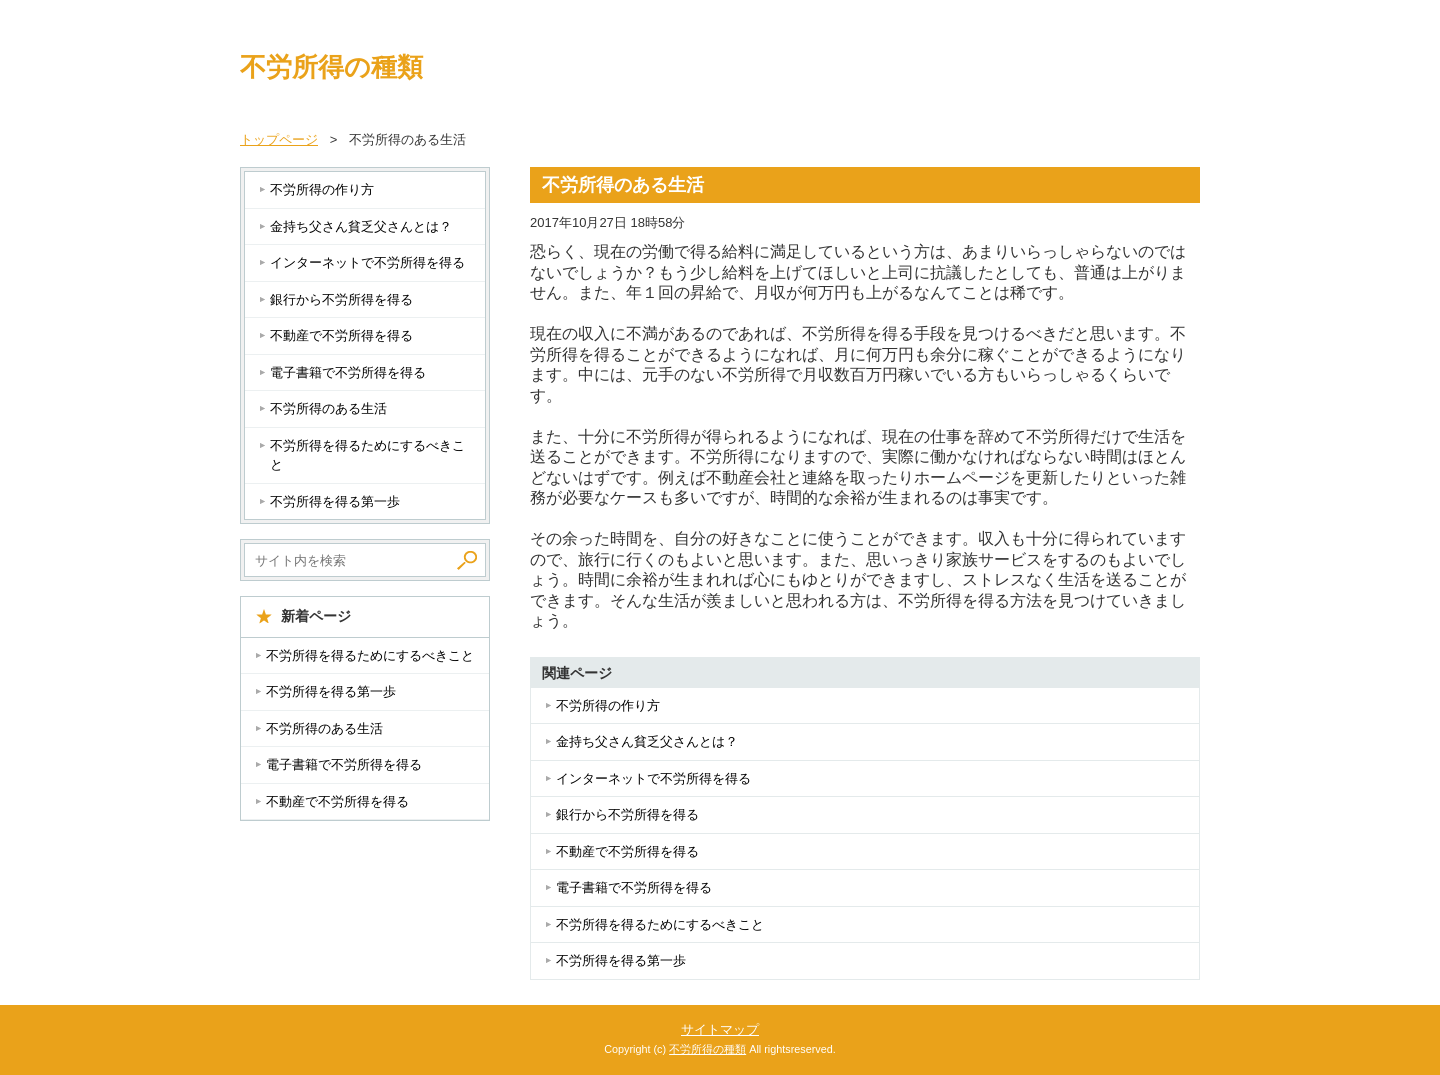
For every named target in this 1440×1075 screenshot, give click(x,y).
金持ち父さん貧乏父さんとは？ (647, 741)
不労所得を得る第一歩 (621, 960)
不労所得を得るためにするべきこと (660, 924)
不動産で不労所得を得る (627, 851)
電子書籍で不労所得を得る (634, 887)
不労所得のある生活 (328, 408)
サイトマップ (720, 1029)
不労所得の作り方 (608, 705)
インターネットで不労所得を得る (653, 778)
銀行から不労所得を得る (627, 814)
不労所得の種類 (331, 67)
